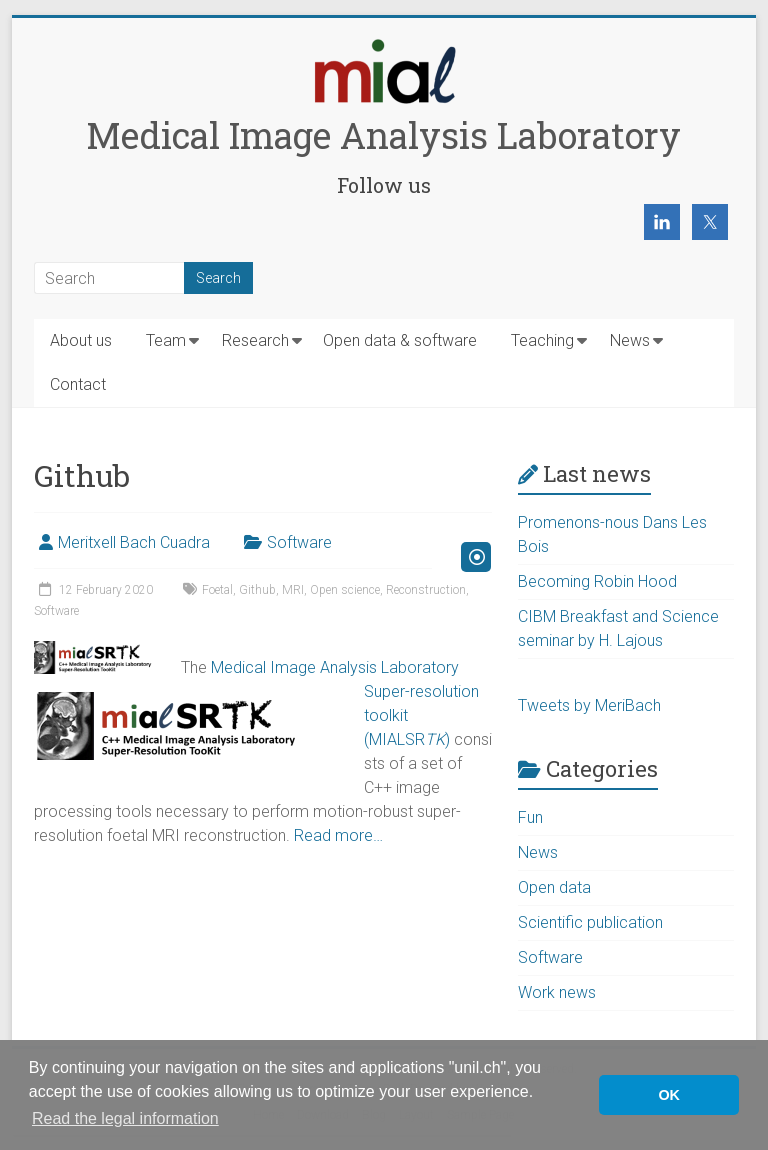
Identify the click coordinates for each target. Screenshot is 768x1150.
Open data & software (400, 340)
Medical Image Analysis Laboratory (383, 135)
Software (299, 542)
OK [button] (669, 1095)
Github (257, 590)
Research (255, 340)
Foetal (217, 590)
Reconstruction (426, 590)
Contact (78, 384)
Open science (345, 590)
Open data (554, 887)
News (630, 340)
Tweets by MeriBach (589, 705)
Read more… (338, 835)
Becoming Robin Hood (597, 581)
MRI (293, 590)
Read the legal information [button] (125, 1118)
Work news (557, 992)
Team (166, 340)
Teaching (542, 340)
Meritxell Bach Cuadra (134, 542)
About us (81, 340)
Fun (530, 817)
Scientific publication (590, 922)
